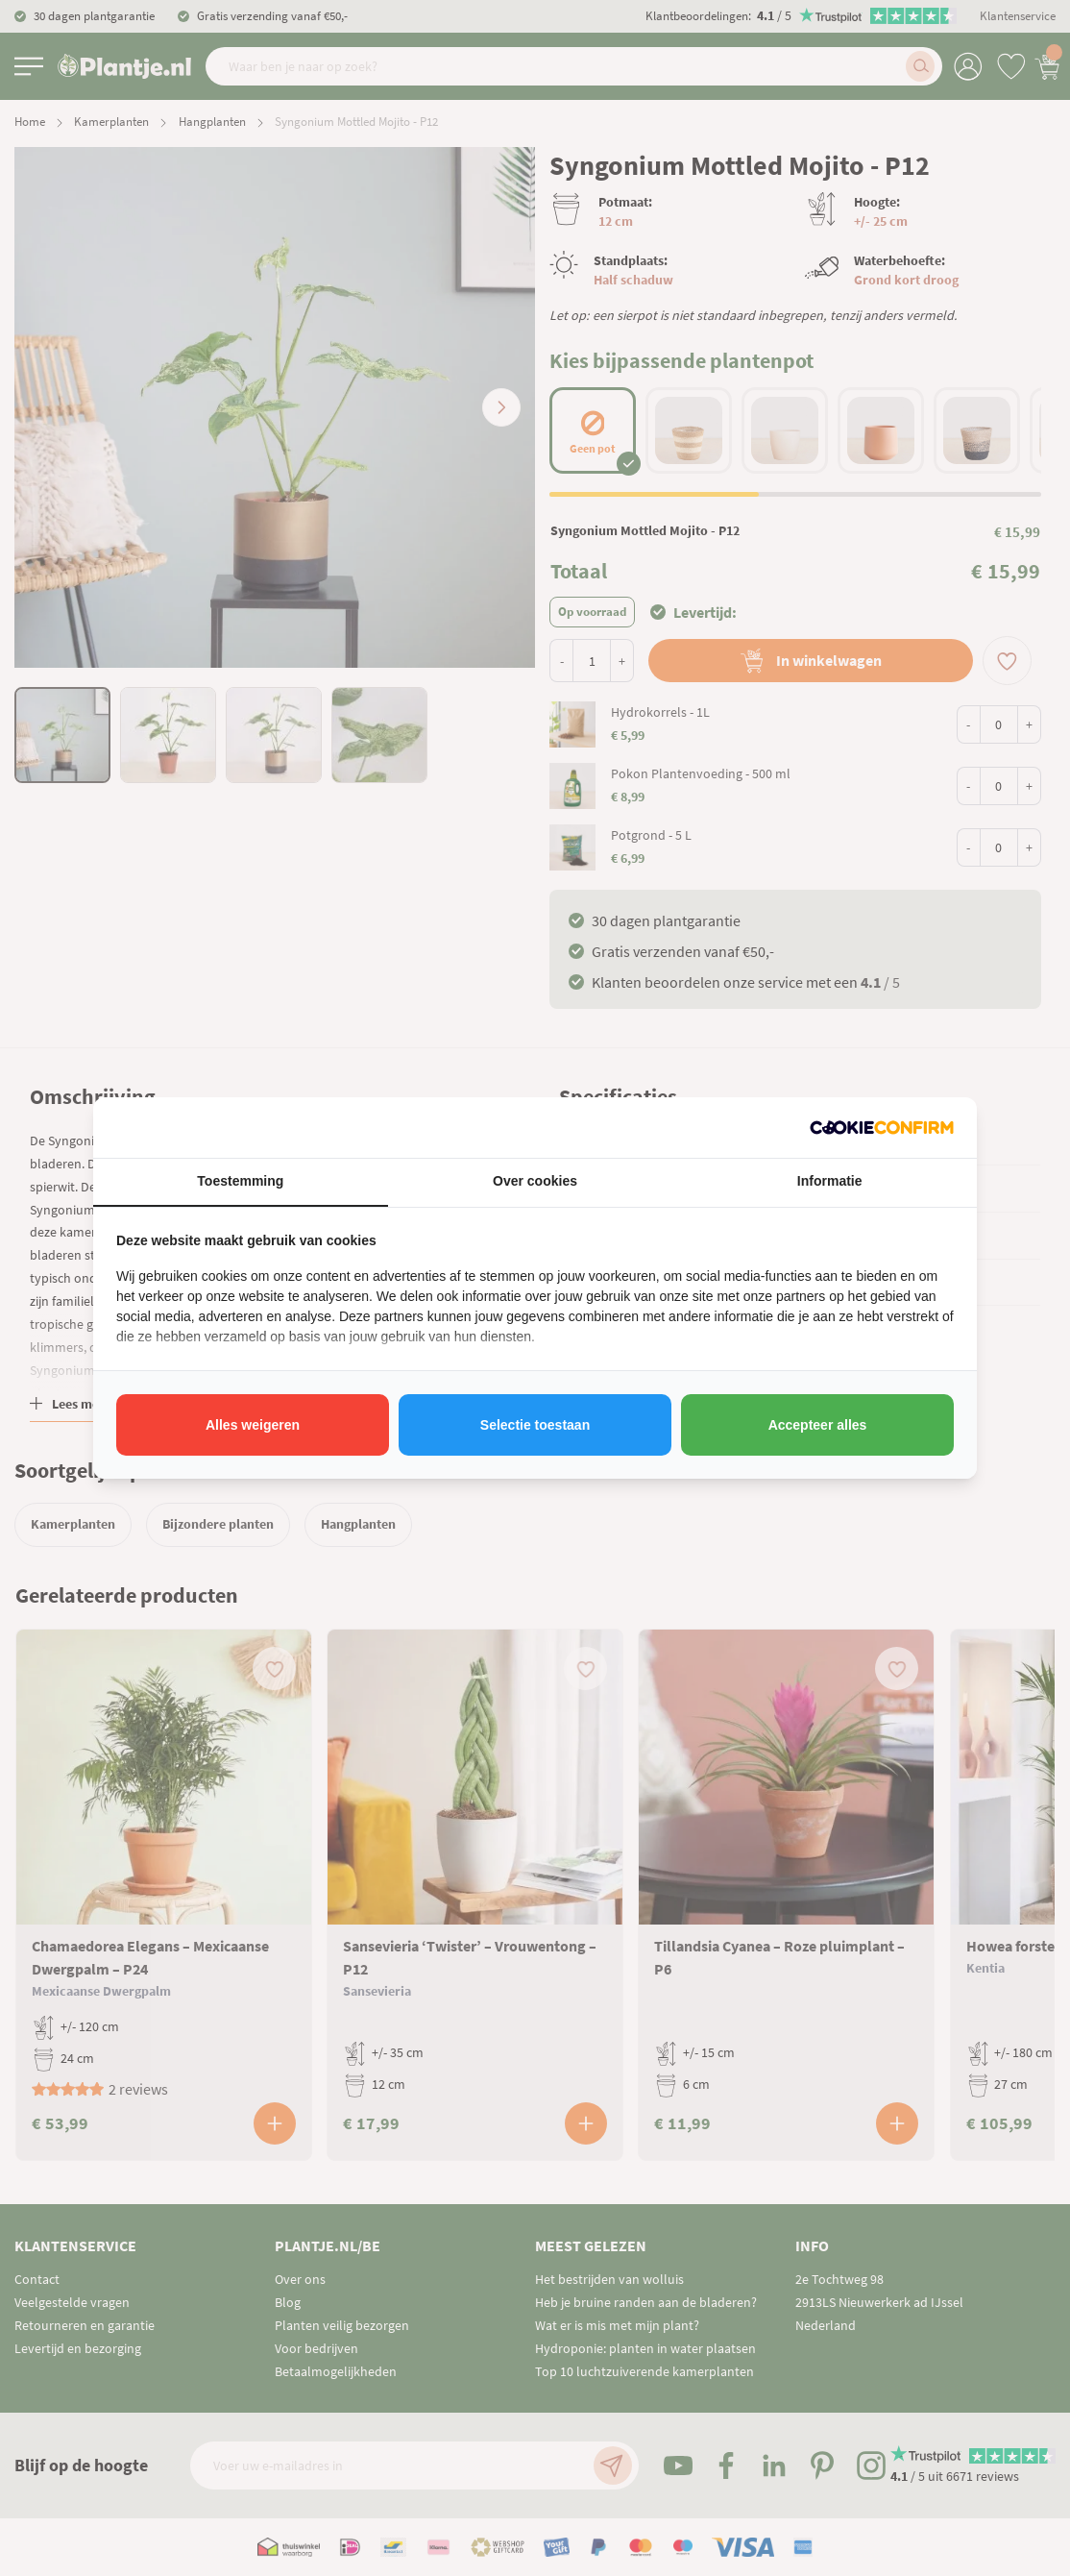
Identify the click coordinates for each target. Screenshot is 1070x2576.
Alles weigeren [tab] (253, 1425)
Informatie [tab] (830, 1181)
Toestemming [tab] (240, 1181)
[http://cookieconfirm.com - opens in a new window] (882, 1127)
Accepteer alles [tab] (817, 1425)
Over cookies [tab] (535, 1181)
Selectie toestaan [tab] (535, 1425)
